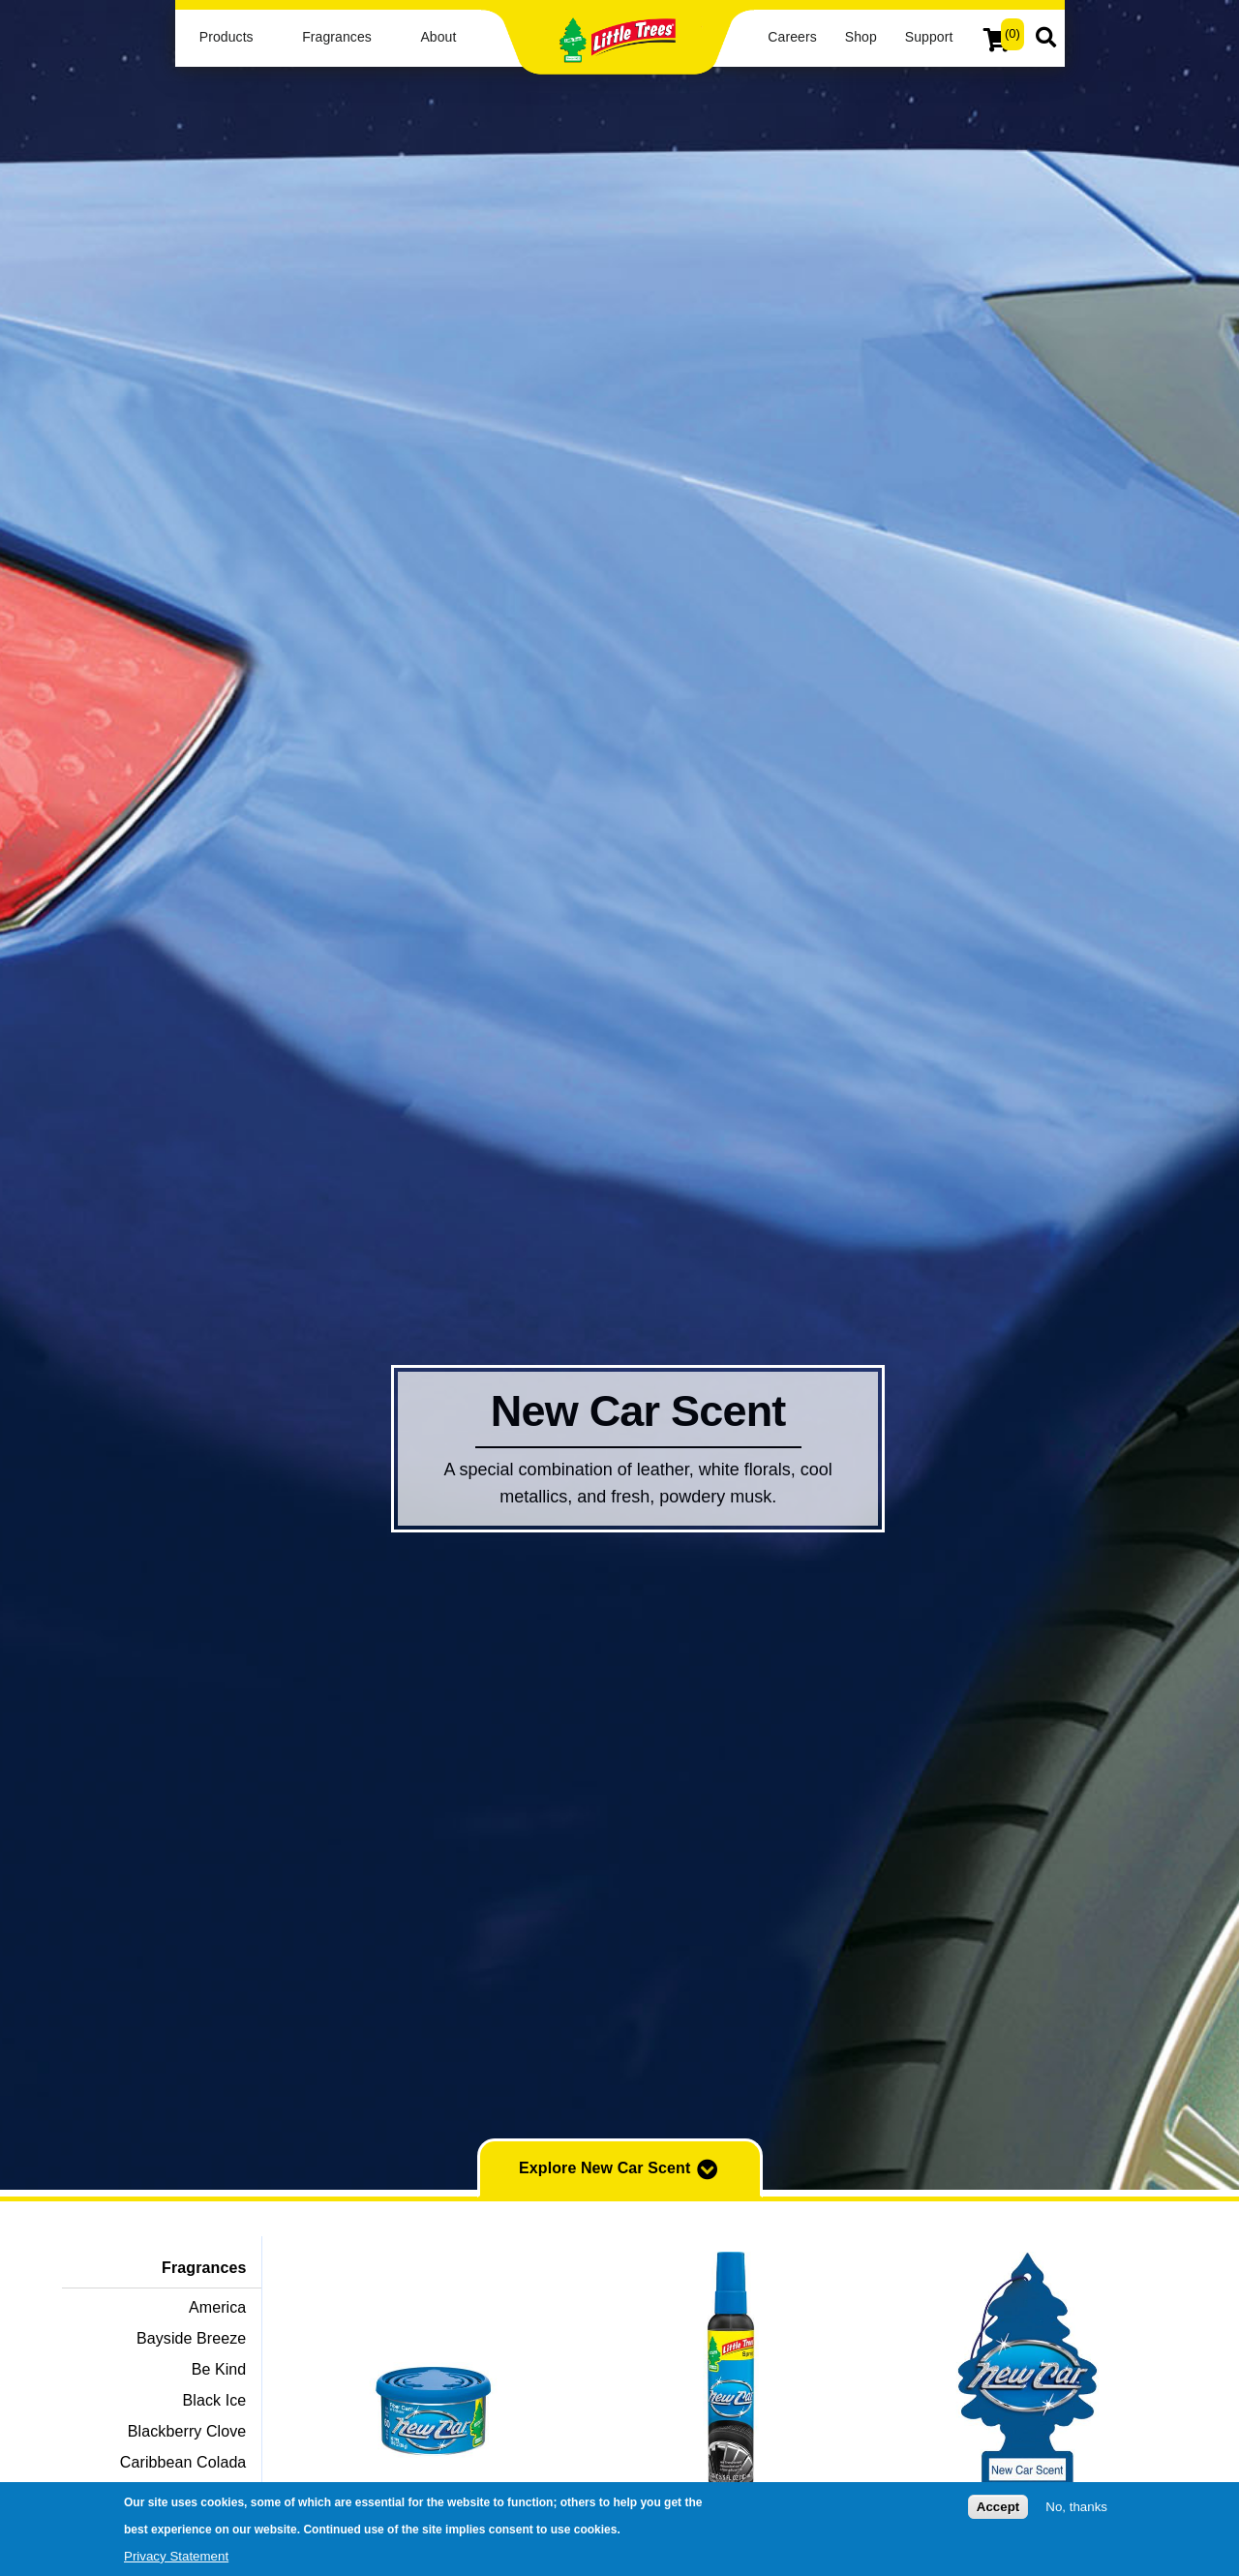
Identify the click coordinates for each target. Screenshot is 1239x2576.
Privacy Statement (176, 2559)
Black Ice (215, 2400)
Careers (792, 37)
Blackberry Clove (187, 2431)
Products (226, 37)
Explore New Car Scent (619, 2169)
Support (929, 37)
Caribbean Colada (183, 2462)
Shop (861, 37)
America (217, 2307)
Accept (998, 2510)
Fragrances (337, 37)
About (438, 37)
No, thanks (1076, 2510)
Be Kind (219, 2369)
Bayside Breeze (191, 2338)
